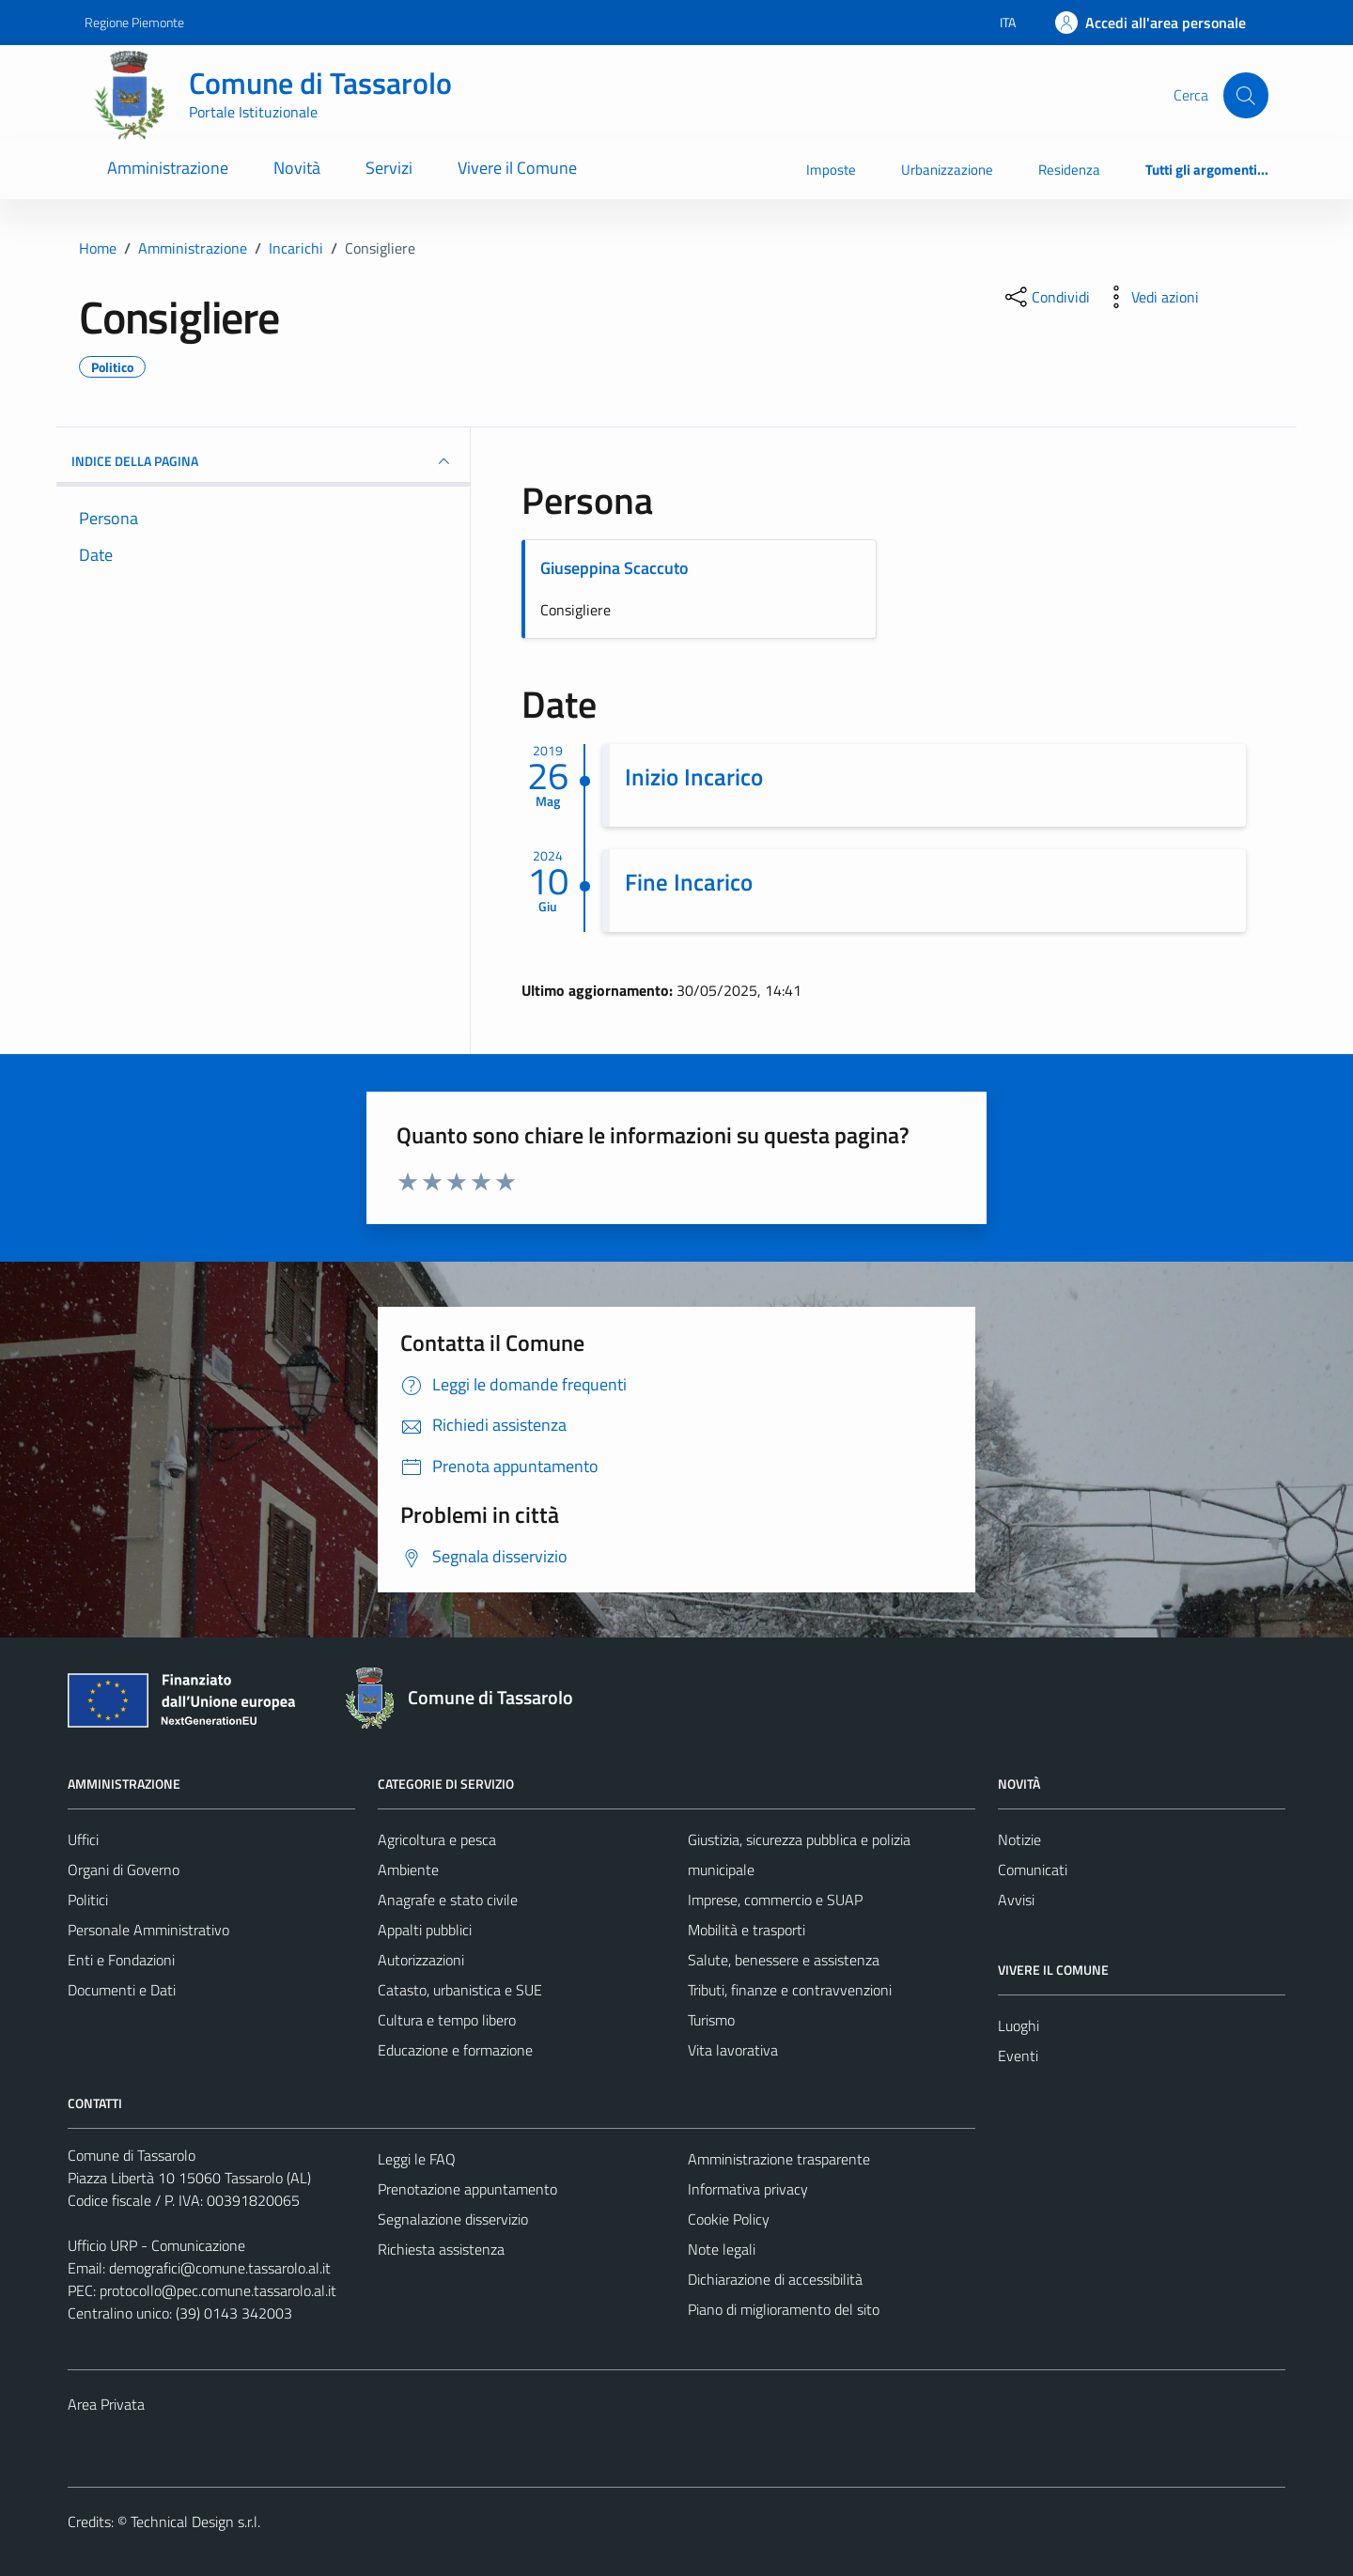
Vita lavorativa (733, 2050)
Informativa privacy (748, 2189)
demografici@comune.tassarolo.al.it (220, 2268)
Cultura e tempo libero (447, 2020)
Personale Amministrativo (148, 1929)
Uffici (83, 1839)
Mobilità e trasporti (746, 1929)
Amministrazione (167, 167)
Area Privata (106, 2404)
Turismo (711, 2020)
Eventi (1018, 2055)
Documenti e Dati (122, 1990)
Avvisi (1016, 1899)
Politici (88, 1899)
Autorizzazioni (421, 1959)
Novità (296, 167)
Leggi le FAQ (417, 2159)
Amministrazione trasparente (779, 2159)
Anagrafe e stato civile (448, 1899)
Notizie (1019, 1839)
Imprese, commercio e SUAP (775, 1899)
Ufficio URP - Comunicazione (156, 2245)
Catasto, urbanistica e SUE (460, 1990)
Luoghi (1018, 2025)
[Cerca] (1245, 94)
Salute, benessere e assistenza (783, 1959)
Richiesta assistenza (441, 2249)
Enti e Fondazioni (121, 1959)
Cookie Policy (729, 2219)
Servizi (388, 167)
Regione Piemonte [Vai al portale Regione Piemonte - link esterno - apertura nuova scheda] (134, 22)
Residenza (1069, 169)
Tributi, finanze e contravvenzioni (790, 1990)
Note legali (721, 2249)
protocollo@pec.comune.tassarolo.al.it (218, 2290)
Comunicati (1032, 1869)
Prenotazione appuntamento (467, 2189)
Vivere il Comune (517, 167)
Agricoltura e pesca (437, 1839)
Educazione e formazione (455, 2050)
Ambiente (408, 1869)
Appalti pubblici (425, 1929)
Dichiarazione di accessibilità (775, 2279)
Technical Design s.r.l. (195, 2521)
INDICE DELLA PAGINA (263, 461)
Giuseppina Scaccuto (614, 568)
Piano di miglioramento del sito (783, 2309)
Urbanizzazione (947, 169)
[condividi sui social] (1046, 297)
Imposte (831, 169)
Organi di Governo (123, 1869)
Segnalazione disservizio (453, 2219)
